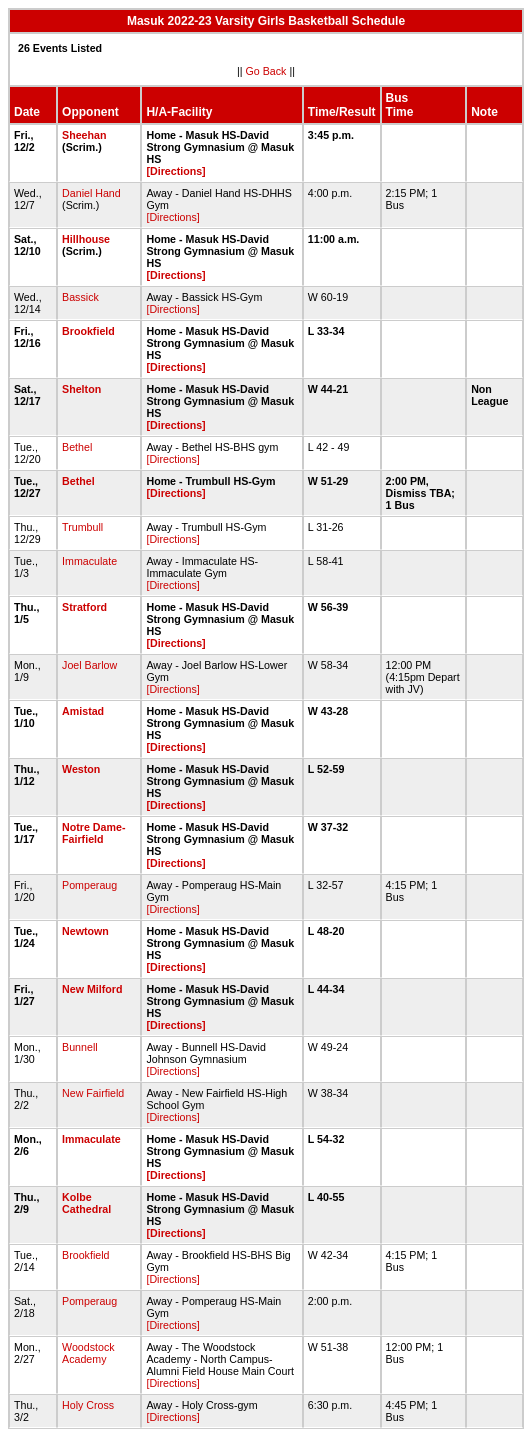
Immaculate (89, 561)
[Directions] (175, 171)
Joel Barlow (89, 665)
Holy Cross (88, 1405)
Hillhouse (86, 239)
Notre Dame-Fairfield (93, 833)
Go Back (266, 71)
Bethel (77, 447)
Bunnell (80, 1047)
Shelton (81, 389)
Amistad (83, 711)
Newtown (85, 931)
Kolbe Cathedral (86, 1203)
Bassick (80, 297)
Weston (81, 769)
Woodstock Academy (88, 1353)
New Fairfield (93, 1093)
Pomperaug (89, 885)
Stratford (84, 607)
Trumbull (82, 527)
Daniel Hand (91, 193)
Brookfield (88, 331)
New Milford (92, 989)
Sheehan (84, 135)
